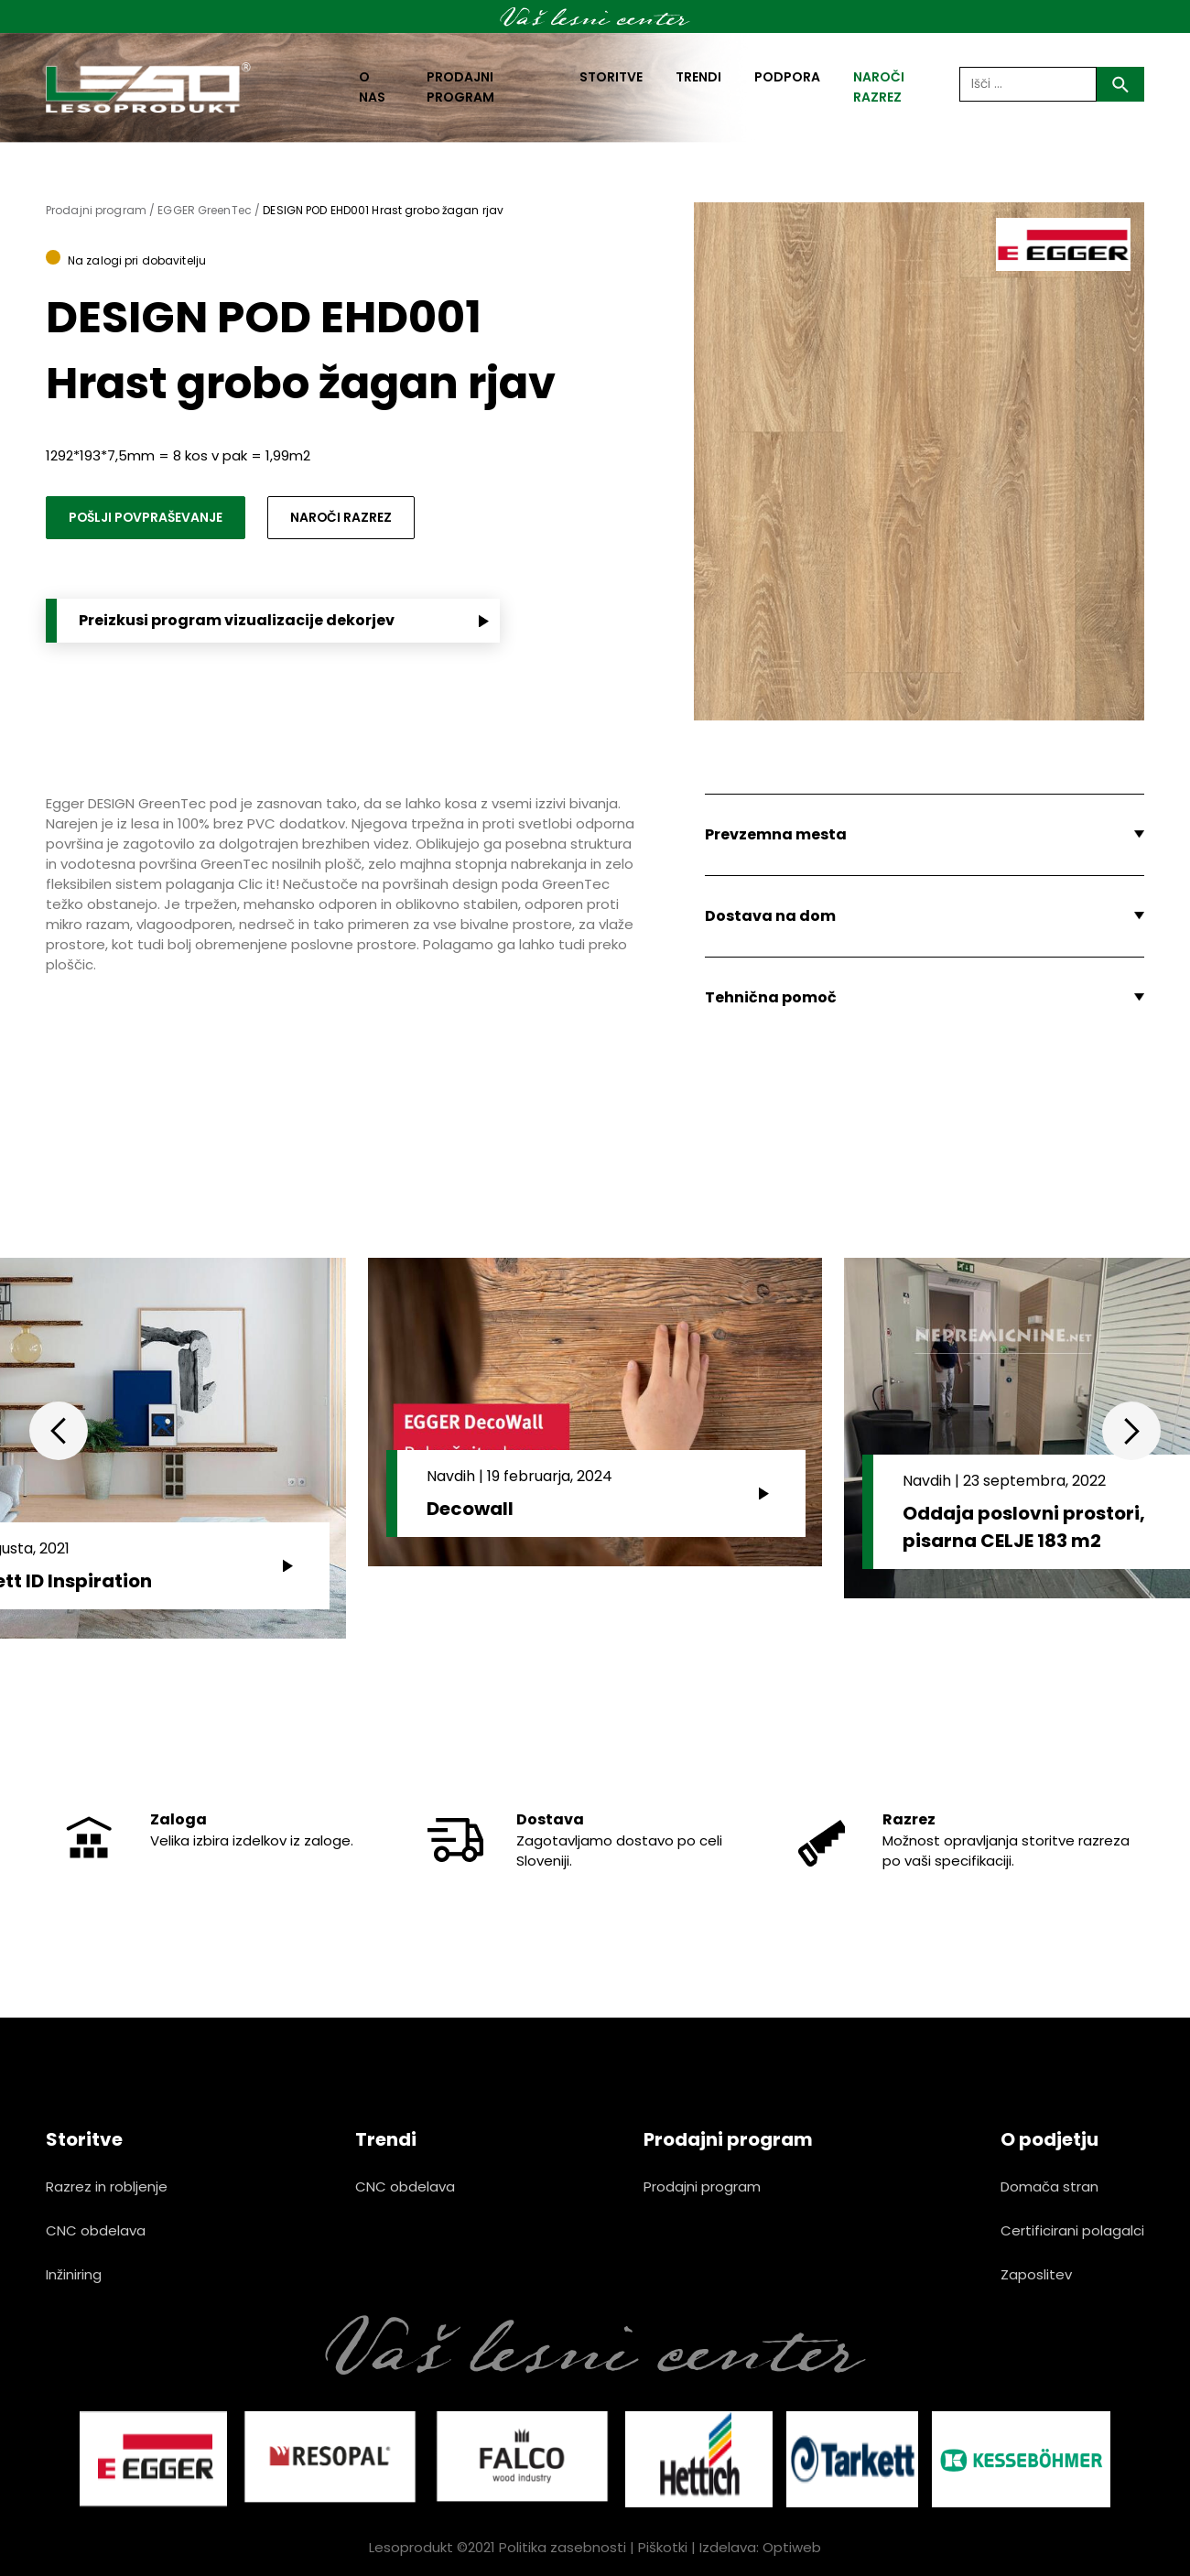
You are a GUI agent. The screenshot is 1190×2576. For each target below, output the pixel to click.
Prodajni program (460, 87)
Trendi (698, 77)
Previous (58, 1431)
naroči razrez (878, 87)
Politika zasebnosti (562, 2547)
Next (1131, 1431)
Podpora (787, 77)
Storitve (611, 77)
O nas (372, 87)
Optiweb (792, 2547)
